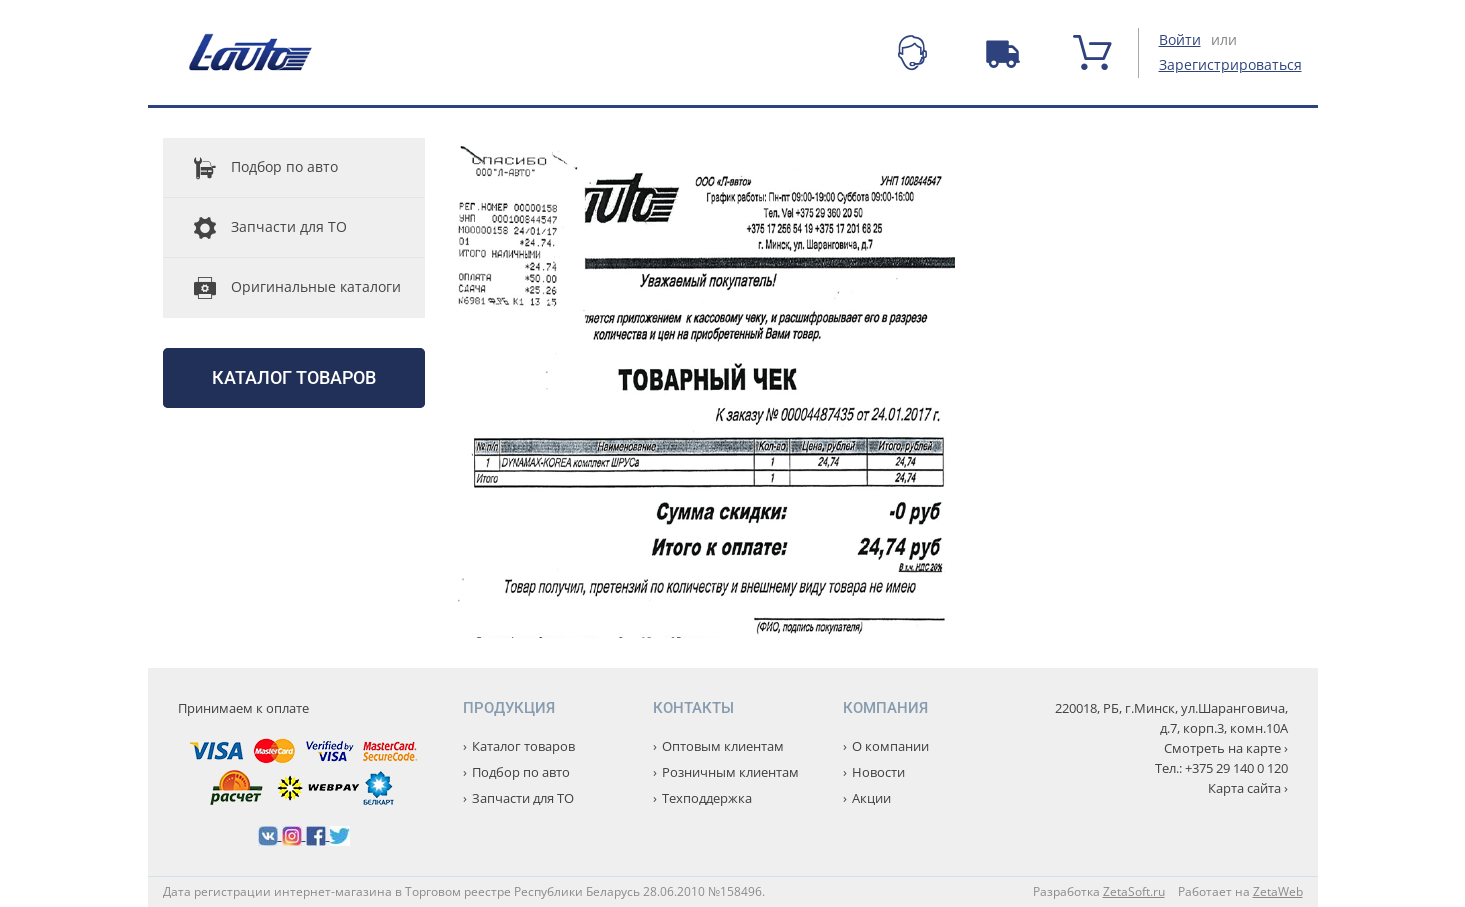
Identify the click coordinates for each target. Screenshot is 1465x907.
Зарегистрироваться (1230, 64)
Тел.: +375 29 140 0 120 (1221, 768)
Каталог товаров (294, 377)
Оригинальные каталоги (282, 288)
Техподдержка (707, 798)
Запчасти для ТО (255, 228)
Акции (871, 798)
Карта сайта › (1248, 788)
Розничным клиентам (730, 772)
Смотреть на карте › (1226, 748)
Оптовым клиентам (723, 746)
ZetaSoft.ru (1134, 891)
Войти (1180, 39)
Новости (878, 772)
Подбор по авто (250, 168)
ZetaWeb (1278, 891)
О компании (890, 746)
